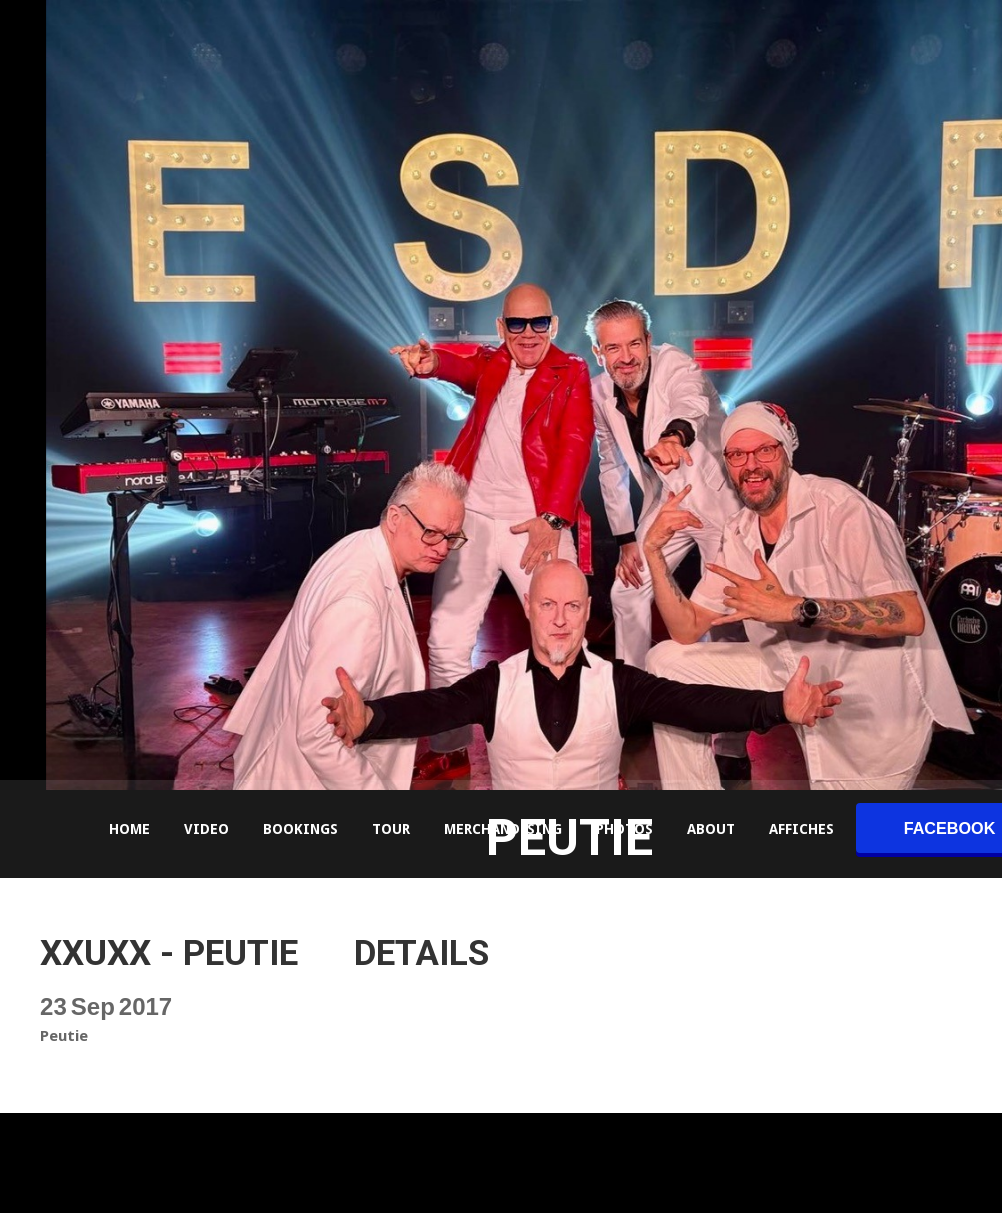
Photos (624, 829)
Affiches (801, 829)
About (711, 829)
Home (129, 829)
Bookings (300, 829)
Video (206, 829)
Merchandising (503, 829)
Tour (391, 829)
